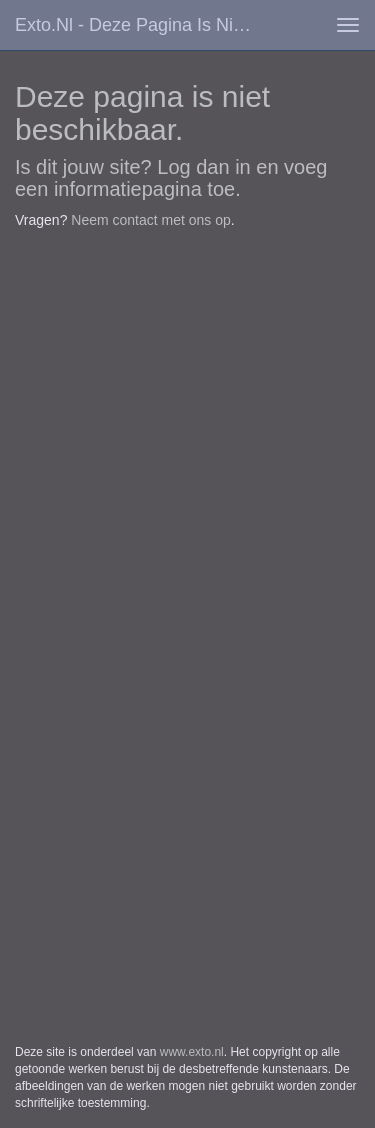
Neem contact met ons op (151, 220)
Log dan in (203, 167)
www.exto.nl (192, 1052)
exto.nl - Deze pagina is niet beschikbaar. (143, 25)
